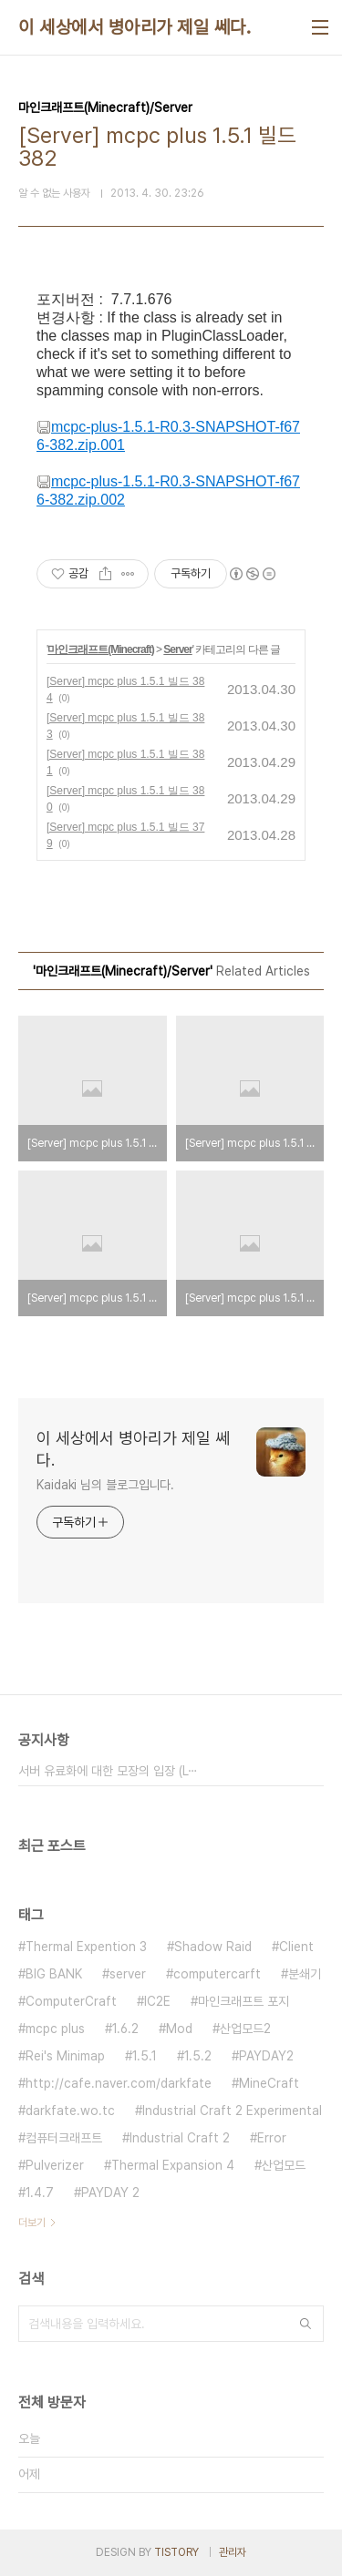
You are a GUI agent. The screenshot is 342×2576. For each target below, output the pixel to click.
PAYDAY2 (266, 2056)
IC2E (157, 2001)
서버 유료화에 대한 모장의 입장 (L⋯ (108, 1770)
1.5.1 (144, 2056)
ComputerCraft (71, 2001)
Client (296, 1946)
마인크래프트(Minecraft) (100, 649)
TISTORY (176, 2552)
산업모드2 (245, 2028)
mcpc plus (55, 2028)
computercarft (217, 1974)
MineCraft (269, 2083)
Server (177, 649)
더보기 (32, 2222)
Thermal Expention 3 (86, 1946)
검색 (305, 2323)
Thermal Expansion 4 (172, 2165)
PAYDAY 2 (110, 2192)
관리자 (232, 2552)
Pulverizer (55, 2165)
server (127, 1974)
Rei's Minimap (65, 2056)
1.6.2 (125, 2028)
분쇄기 (304, 1974)
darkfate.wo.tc (70, 2110)
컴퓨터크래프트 (64, 2138)
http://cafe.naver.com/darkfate (119, 2083)
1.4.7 (40, 2192)
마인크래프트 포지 (243, 2001)
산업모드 (284, 2165)
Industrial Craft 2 (180, 2138)
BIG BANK (54, 1974)
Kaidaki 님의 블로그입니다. (105, 1484)
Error (271, 2138)
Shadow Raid (213, 1946)
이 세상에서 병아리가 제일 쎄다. (134, 27)
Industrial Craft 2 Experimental (232, 2110)
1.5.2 (198, 2056)
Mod (179, 2028)
